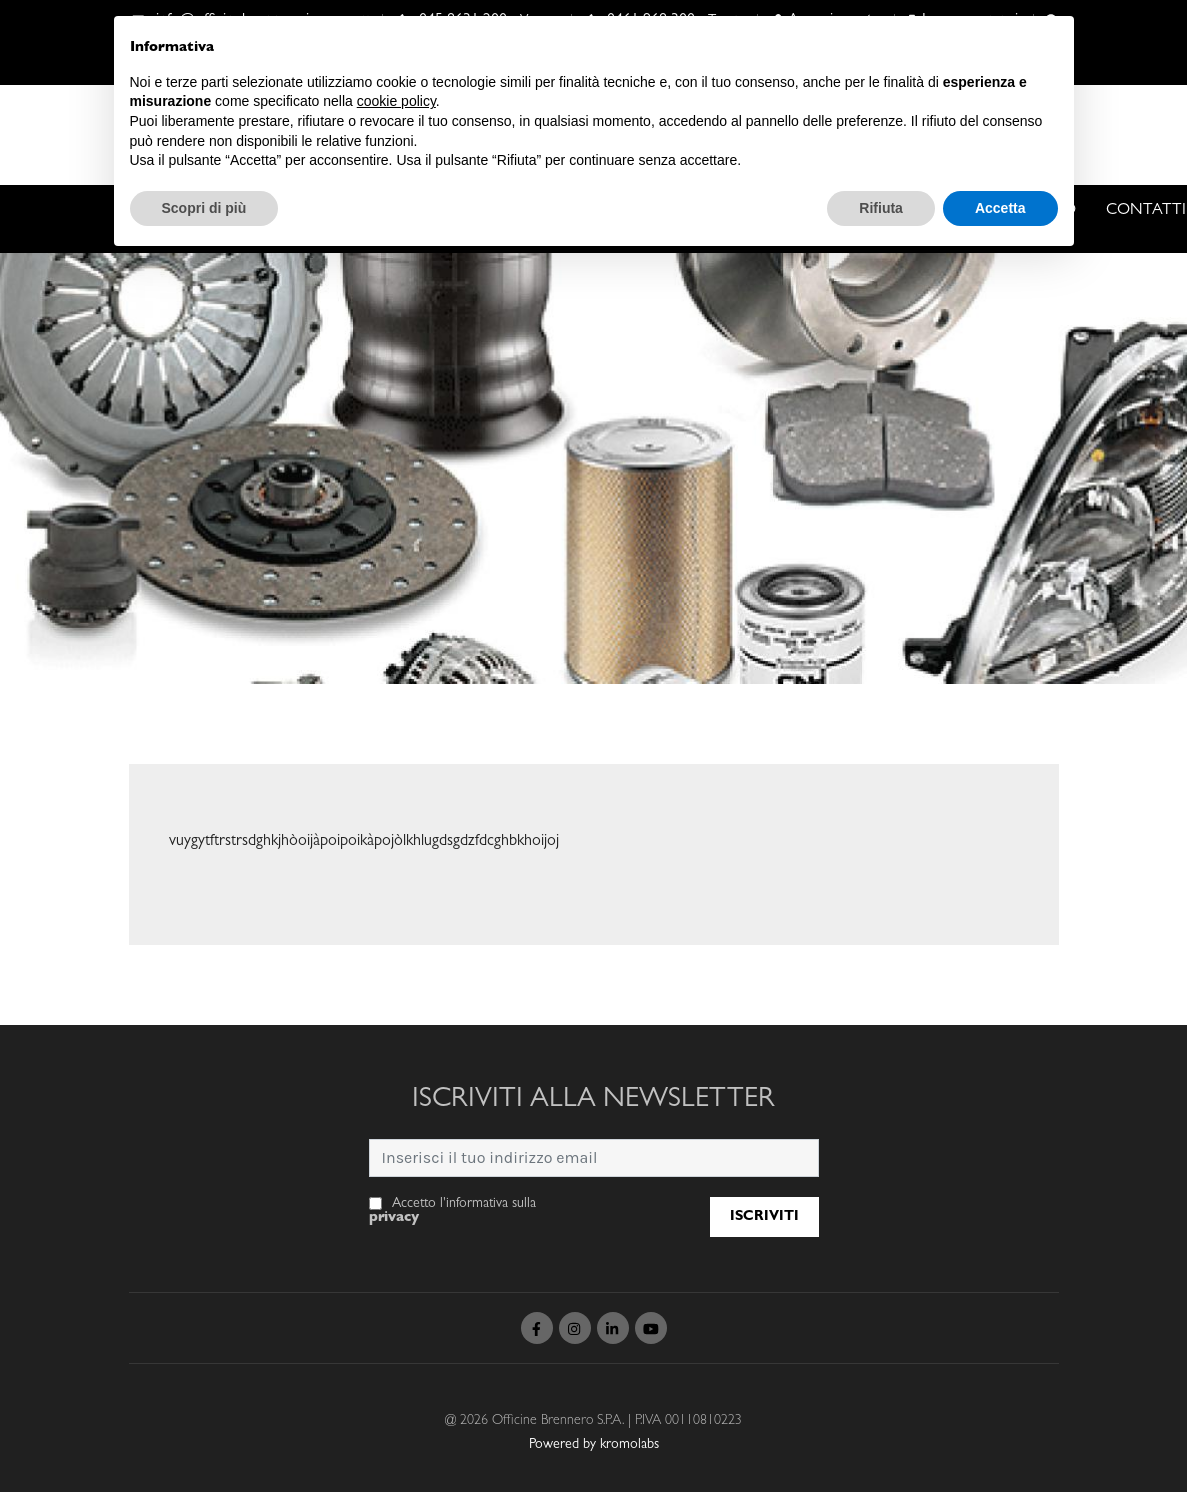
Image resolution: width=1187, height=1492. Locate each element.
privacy (394, 1218)
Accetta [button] (1000, 208)
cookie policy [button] (396, 101)
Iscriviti (764, 1217)
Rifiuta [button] (881, 208)
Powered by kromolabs (594, 1445)
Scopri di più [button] (204, 208)
